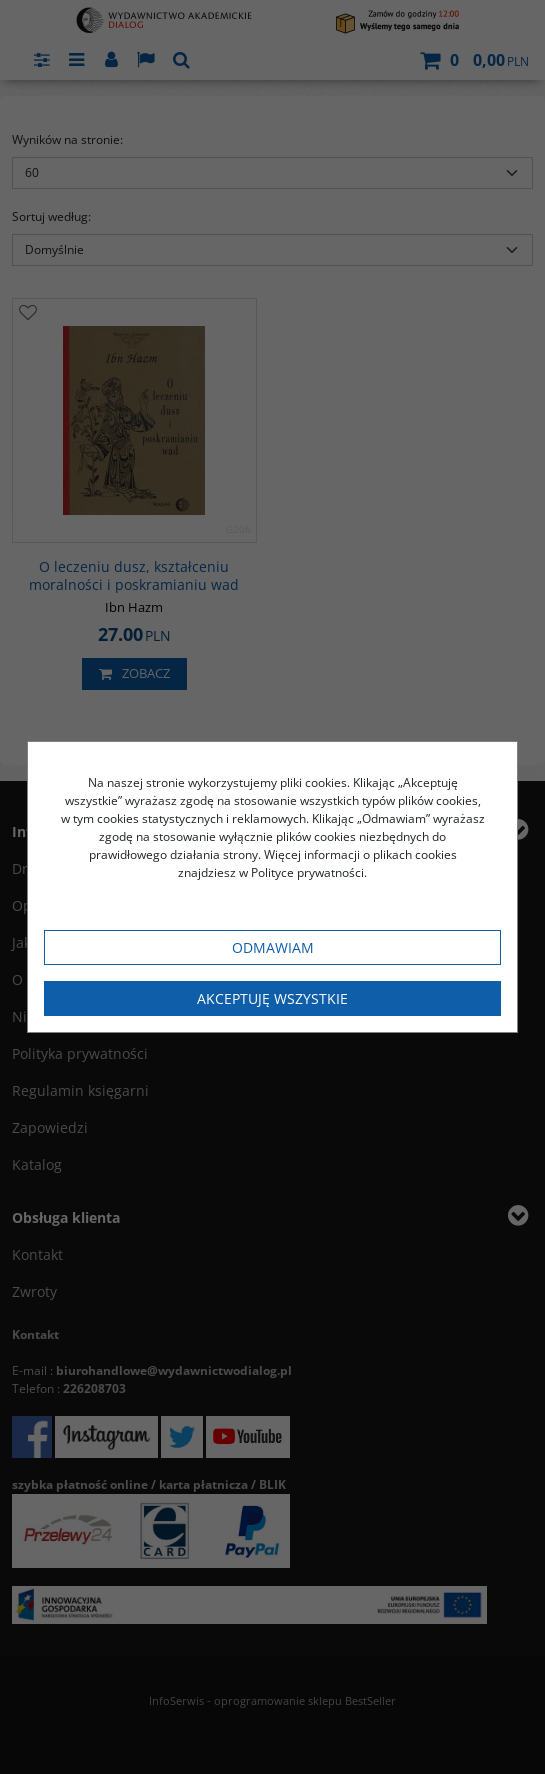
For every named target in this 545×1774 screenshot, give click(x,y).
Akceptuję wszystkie (272, 998)
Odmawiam (273, 947)
